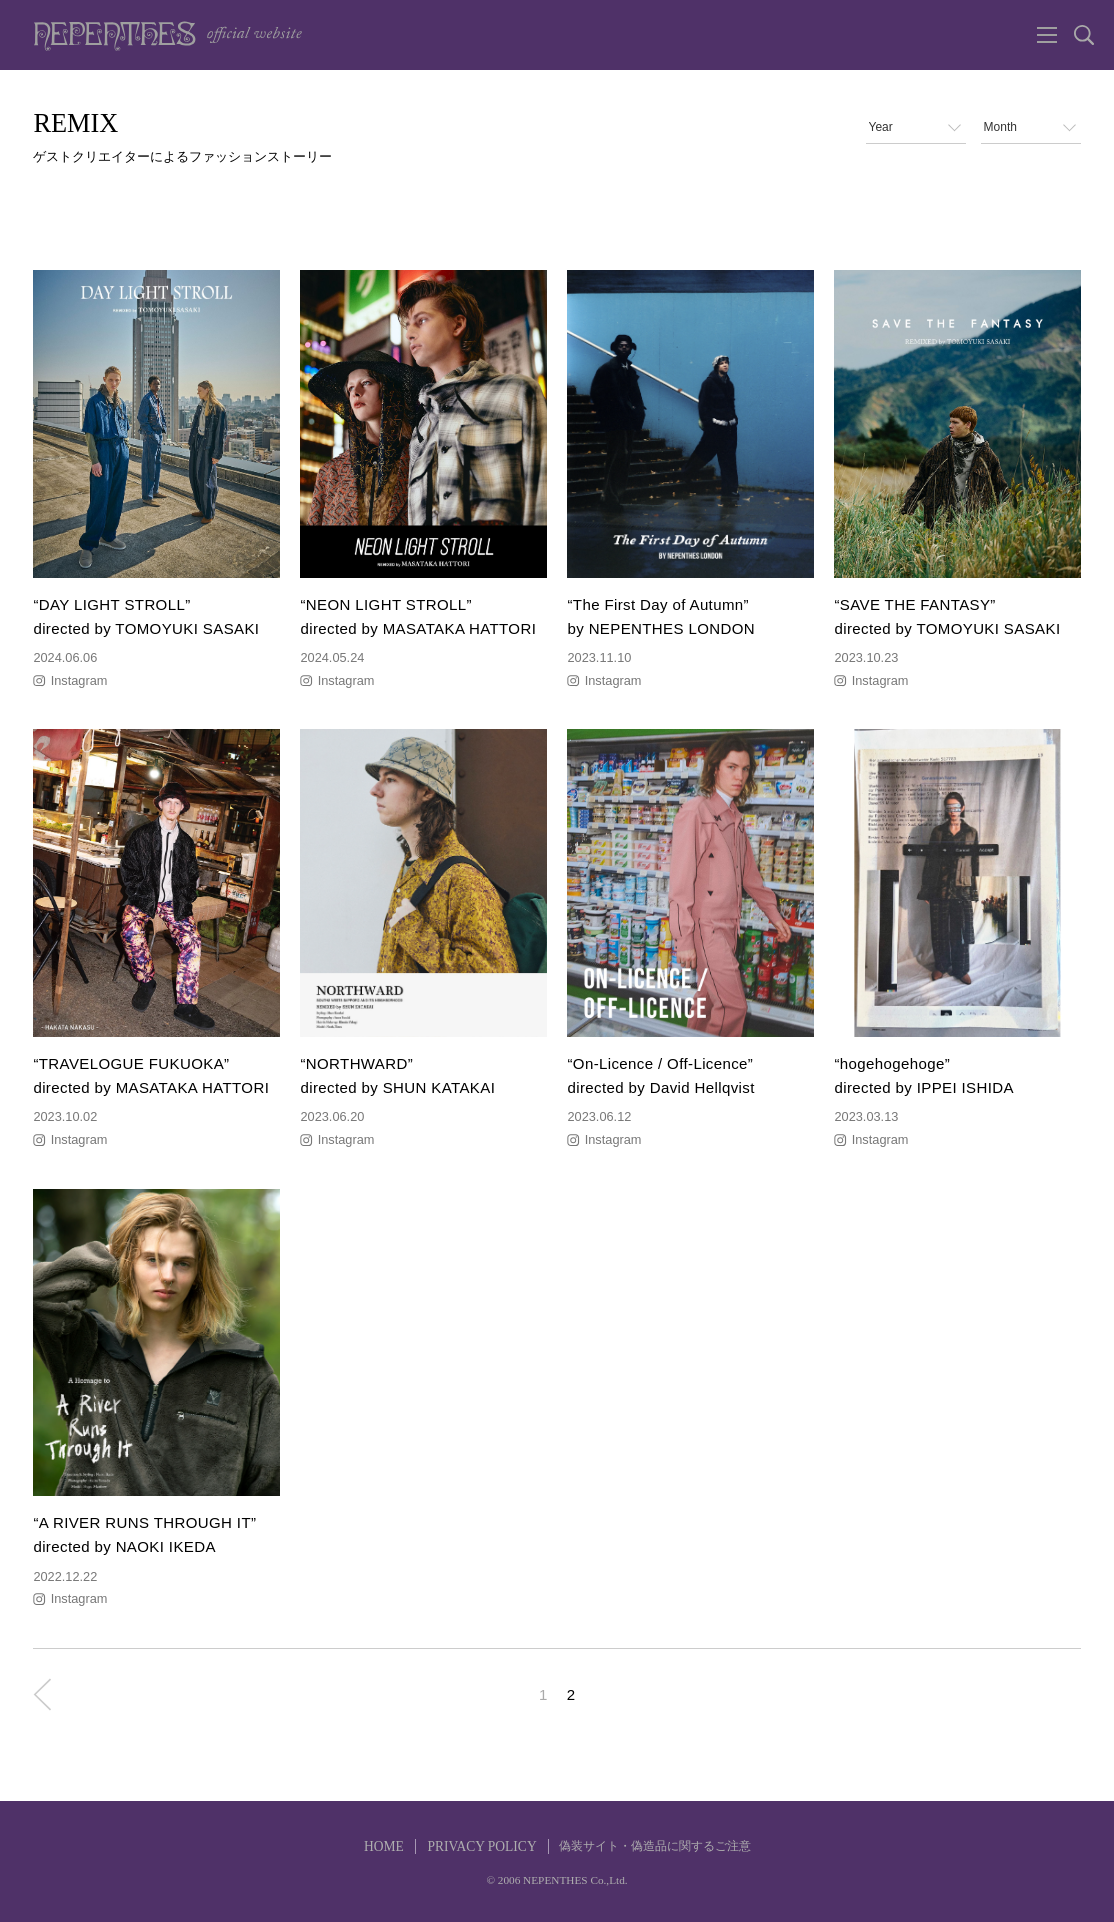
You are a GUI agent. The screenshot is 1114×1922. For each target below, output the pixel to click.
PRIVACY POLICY (481, 1846)
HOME (384, 1846)
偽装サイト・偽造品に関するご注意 (655, 1846)
